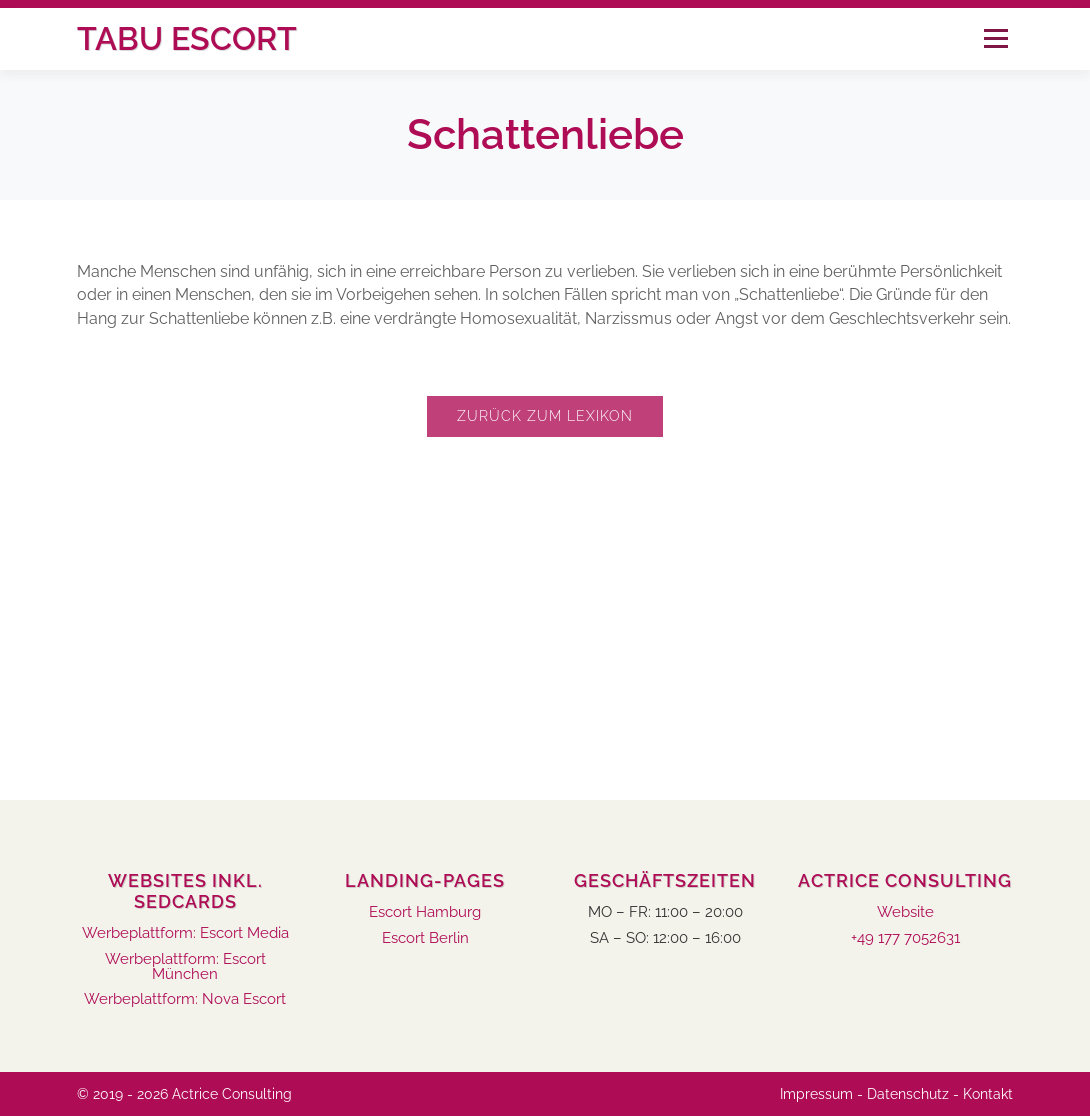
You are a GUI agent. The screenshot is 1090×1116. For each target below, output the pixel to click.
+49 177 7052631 (905, 938)
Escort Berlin (425, 938)
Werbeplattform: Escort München (185, 967)
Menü (995, 38)
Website (905, 912)
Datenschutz (908, 1094)
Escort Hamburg (425, 912)
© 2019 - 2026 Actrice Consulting (184, 1094)
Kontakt (988, 1094)
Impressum (816, 1094)
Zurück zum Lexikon (545, 416)
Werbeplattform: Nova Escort (185, 999)
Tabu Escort (187, 38)
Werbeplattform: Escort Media (185, 933)
